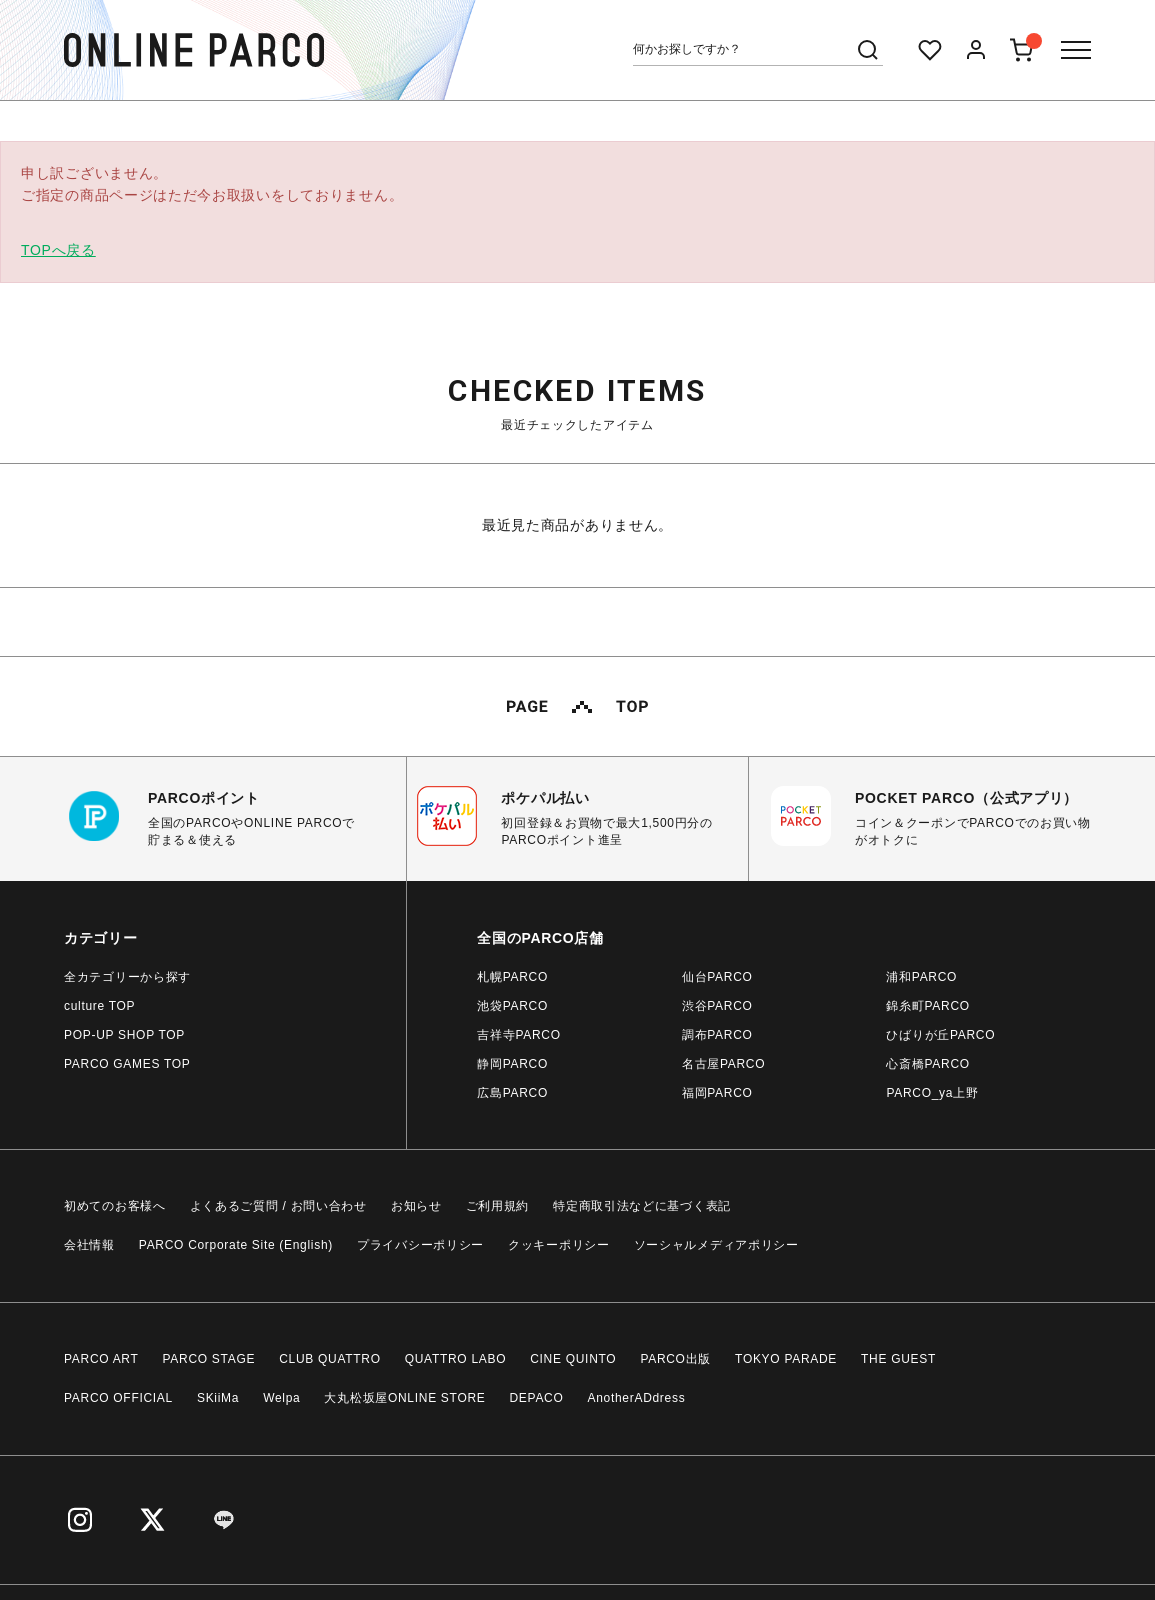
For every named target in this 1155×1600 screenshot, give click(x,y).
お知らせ (416, 1206)
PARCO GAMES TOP (127, 1064)
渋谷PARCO (717, 1006)
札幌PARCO (512, 977)
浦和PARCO (921, 977)
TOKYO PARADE (786, 1359)
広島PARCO (512, 1093)
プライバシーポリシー (420, 1245)
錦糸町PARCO (927, 1006)
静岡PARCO (512, 1064)
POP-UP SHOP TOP (124, 1035)
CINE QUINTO (573, 1359)
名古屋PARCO (723, 1064)
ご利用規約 (498, 1206)
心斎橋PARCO (927, 1064)
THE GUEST (898, 1359)
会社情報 (89, 1245)
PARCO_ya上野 (932, 1093)
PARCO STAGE (209, 1359)
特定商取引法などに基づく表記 (642, 1206)
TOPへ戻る (58, 250)
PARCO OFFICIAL (118, 1398)
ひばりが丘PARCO (940, 1035)
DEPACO (537, 1398)
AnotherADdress (637, 1398)
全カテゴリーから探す (127, 977)
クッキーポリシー (559, 1245)
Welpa (281, 1398)
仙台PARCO (717, 977)
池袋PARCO (512, 1006)
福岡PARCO (717, 1093)
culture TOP (99, 1006)
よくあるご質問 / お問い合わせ (278, 1206)
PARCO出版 (675, 1359)
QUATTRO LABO (456, 1359)
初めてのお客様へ (115, 1206)
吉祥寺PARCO (518, 1035)
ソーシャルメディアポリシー (716, 1245)
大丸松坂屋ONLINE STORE (404, 1398)
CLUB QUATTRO (330, 1359)
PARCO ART (101, 1359)
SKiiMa (218, 1398)
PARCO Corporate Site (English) (236, 1245)
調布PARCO (717, 1035)
